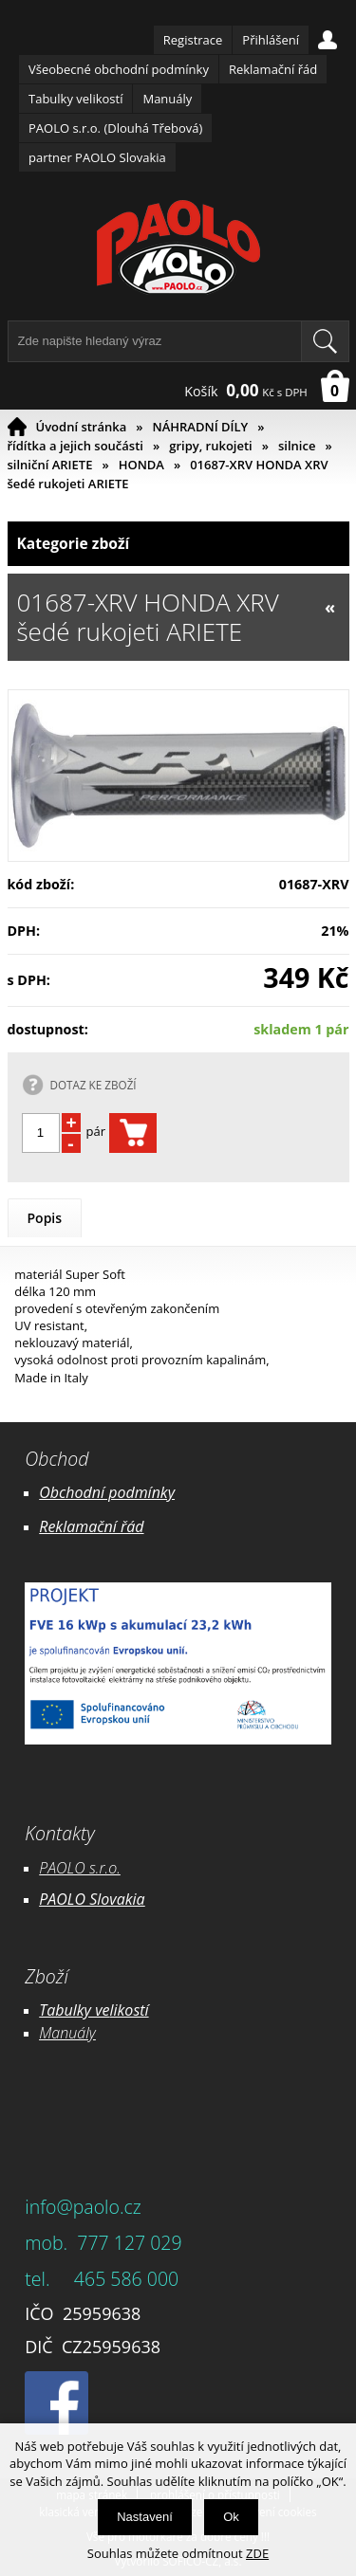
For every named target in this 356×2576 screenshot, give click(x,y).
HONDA (141, 464)
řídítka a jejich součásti (75, 445)
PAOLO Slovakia (91, 1899)
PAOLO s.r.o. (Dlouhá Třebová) (115, 128)
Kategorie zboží (178, 544)
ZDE (257, 2553)
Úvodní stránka (81, 426)
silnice (296, 445)
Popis (45, 1218)
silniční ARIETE (50, 464)
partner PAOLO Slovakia (97, 157)
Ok (231, 2517)
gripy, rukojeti (211, 445)
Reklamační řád (273, 69)
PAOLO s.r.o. (80, 1867)
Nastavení (145, 2517)
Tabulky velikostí (75, 98)
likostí (128, 2010)
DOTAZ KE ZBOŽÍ (93, 1084)
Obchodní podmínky (107, 1492)
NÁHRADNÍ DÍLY (201, 426)
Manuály (167, 98)
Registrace (193, 39)
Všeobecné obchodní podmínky (118, 69)
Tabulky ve (74, 2010)
